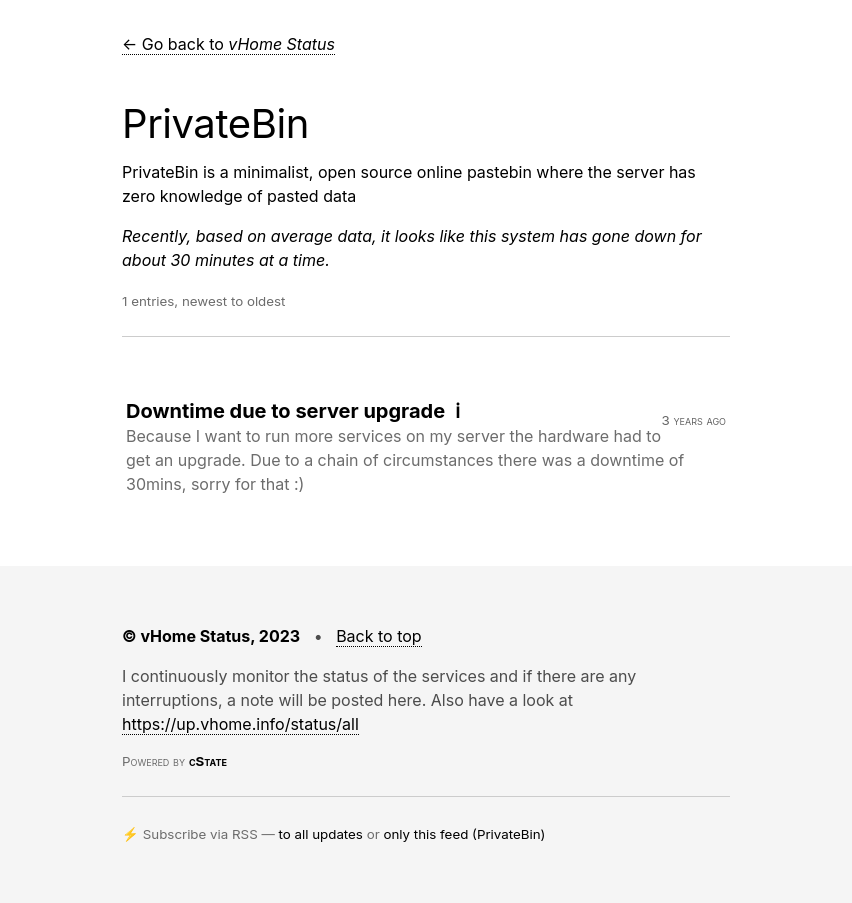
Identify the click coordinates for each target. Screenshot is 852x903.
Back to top (379, 636)
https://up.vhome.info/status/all (240, 724)
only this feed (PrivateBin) (464, 834)
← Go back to (228, 44)
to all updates (321, 834)
